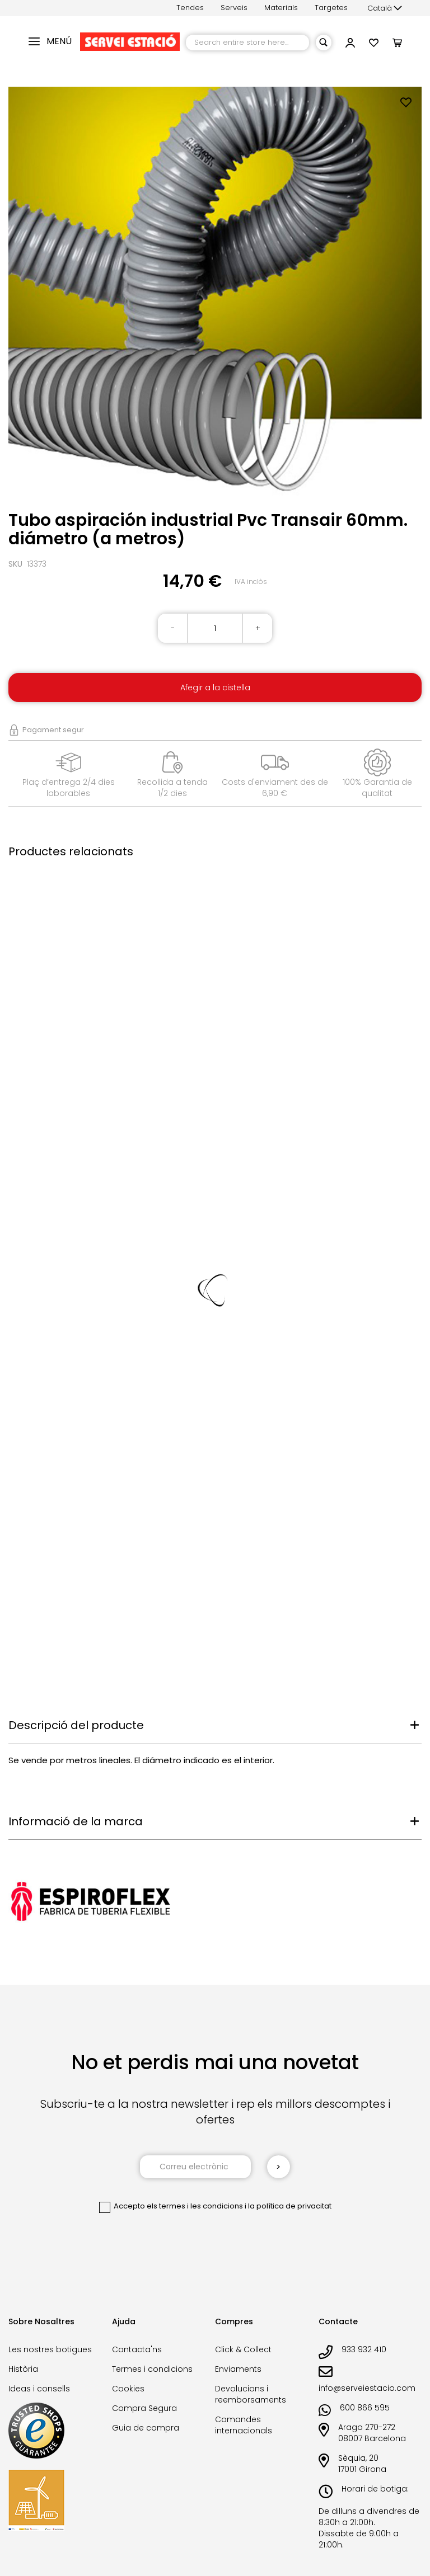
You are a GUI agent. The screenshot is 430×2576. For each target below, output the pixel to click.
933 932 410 (364, 2349)
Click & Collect (243, 2349)
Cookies (128, 2388)
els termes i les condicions (195, 2206)
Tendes (190, 7)
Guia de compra (145, 2427)
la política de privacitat (289, 2206)
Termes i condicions (152, 2369)
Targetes (331, 7)
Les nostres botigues (50, 2349)
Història (23, 2369)
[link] (350, 44)
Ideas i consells (39, 2388)
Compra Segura (144, 2408)
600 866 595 (365, 2407)
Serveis (234, 7)
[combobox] (247, 42)
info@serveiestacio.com (367, 2388)
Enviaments (238, 2369)
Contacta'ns (137, 2349)
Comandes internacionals (243, 2425)
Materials (281, 7)
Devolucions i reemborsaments (250, 2394)
